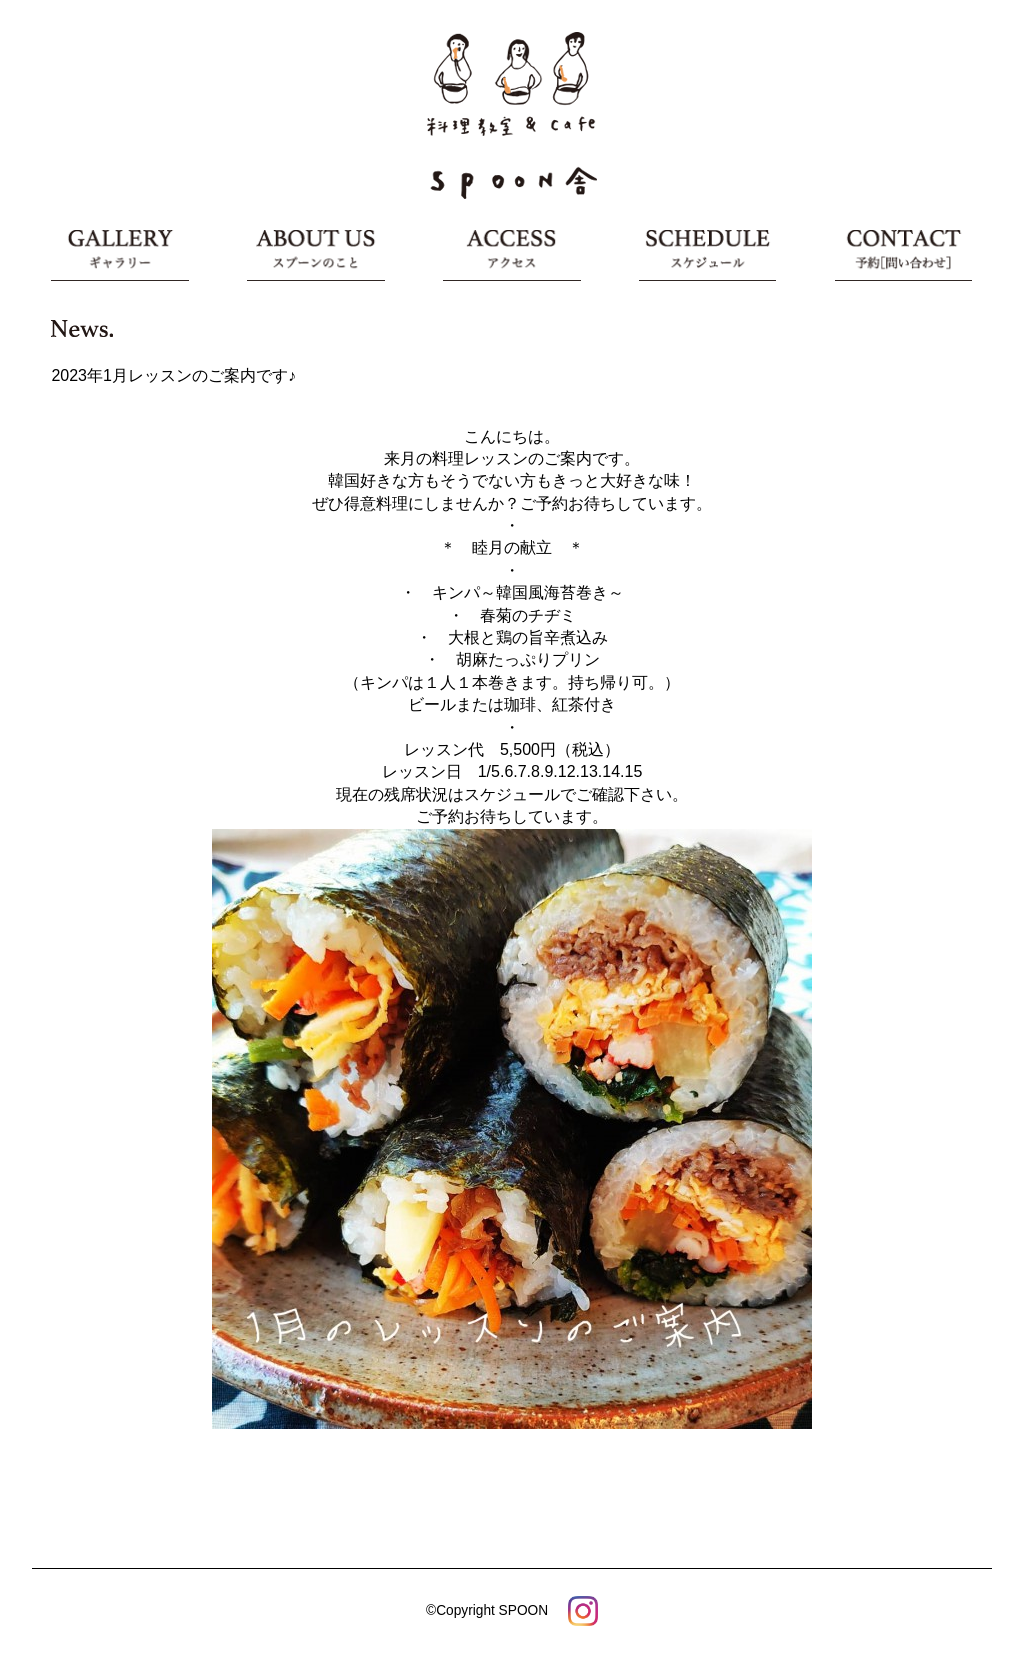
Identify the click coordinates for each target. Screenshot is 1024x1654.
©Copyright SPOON (487, 1610)
